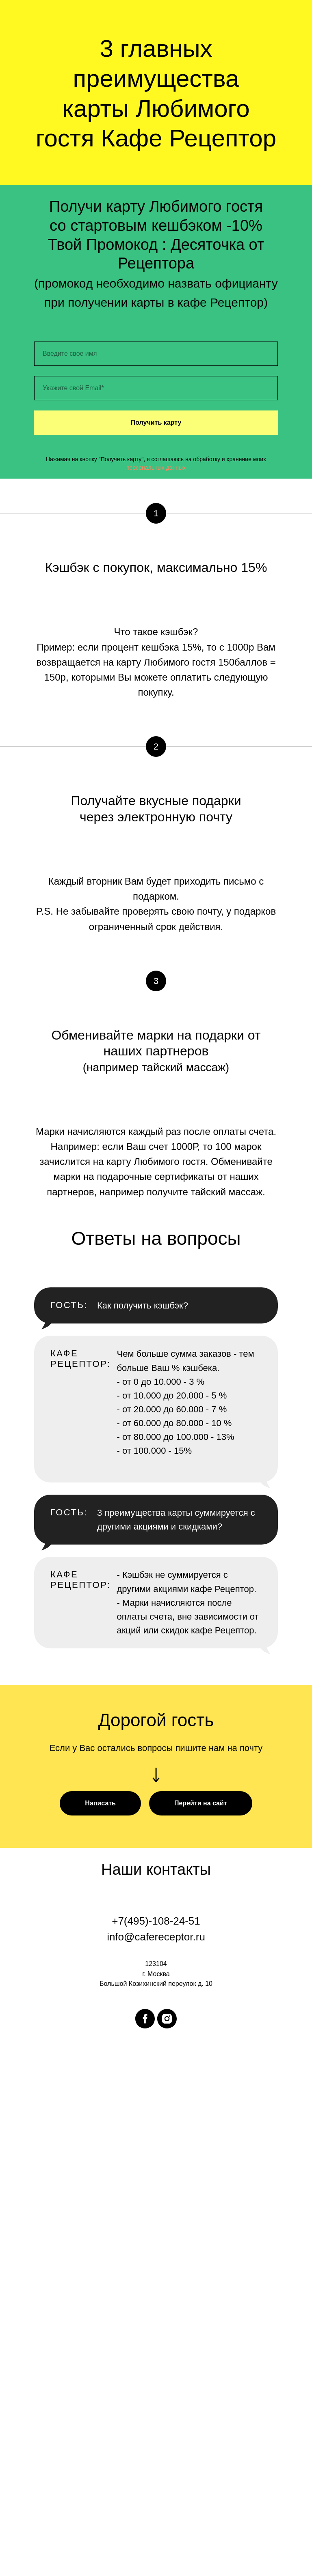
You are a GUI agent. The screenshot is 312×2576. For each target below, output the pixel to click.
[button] (100, 1803)
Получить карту (156, 422)
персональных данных (156, 467)
